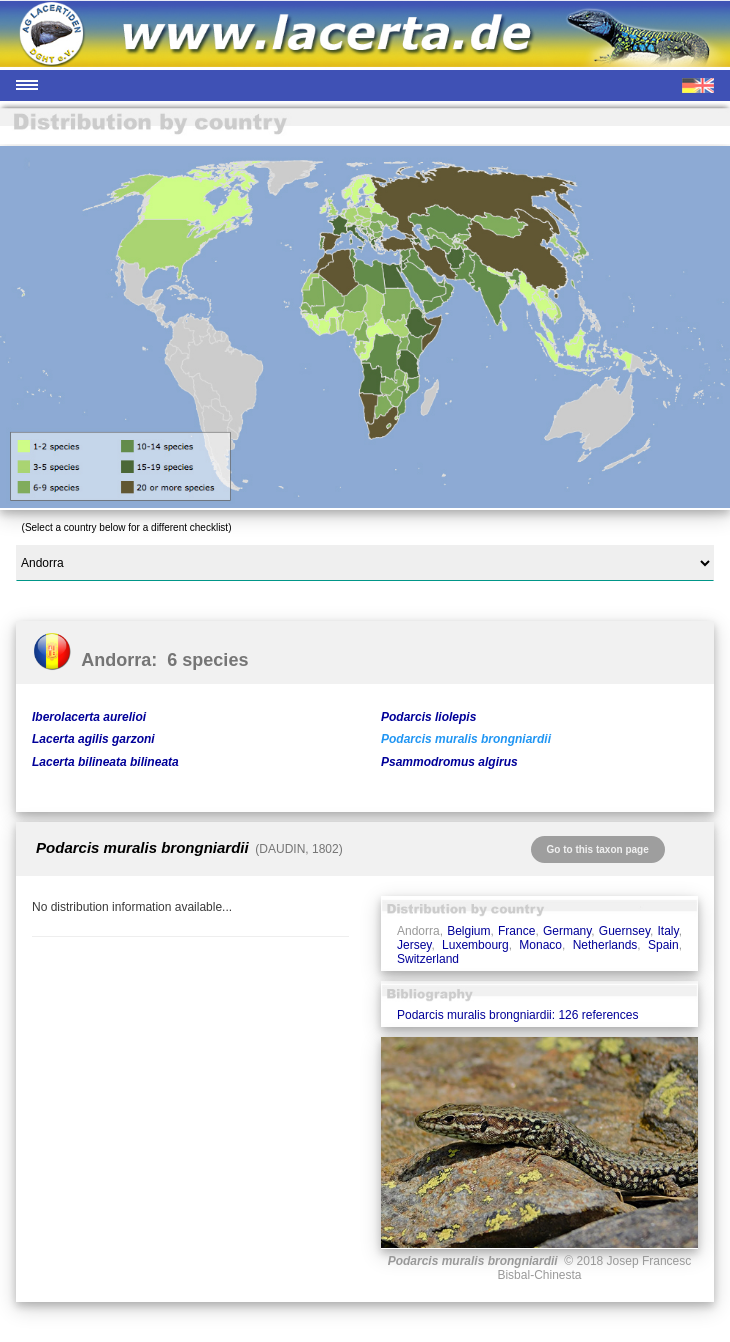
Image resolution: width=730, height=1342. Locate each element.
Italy (668, 931)
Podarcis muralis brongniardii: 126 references (517, 1015)
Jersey (414, 945)
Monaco (540, 945)
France (516, 931)
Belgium (468, 931)
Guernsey (624, 931)
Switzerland (428, 959)
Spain (663, 945)
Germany (567, 931)
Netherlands (605, 945)
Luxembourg (475, 945)
